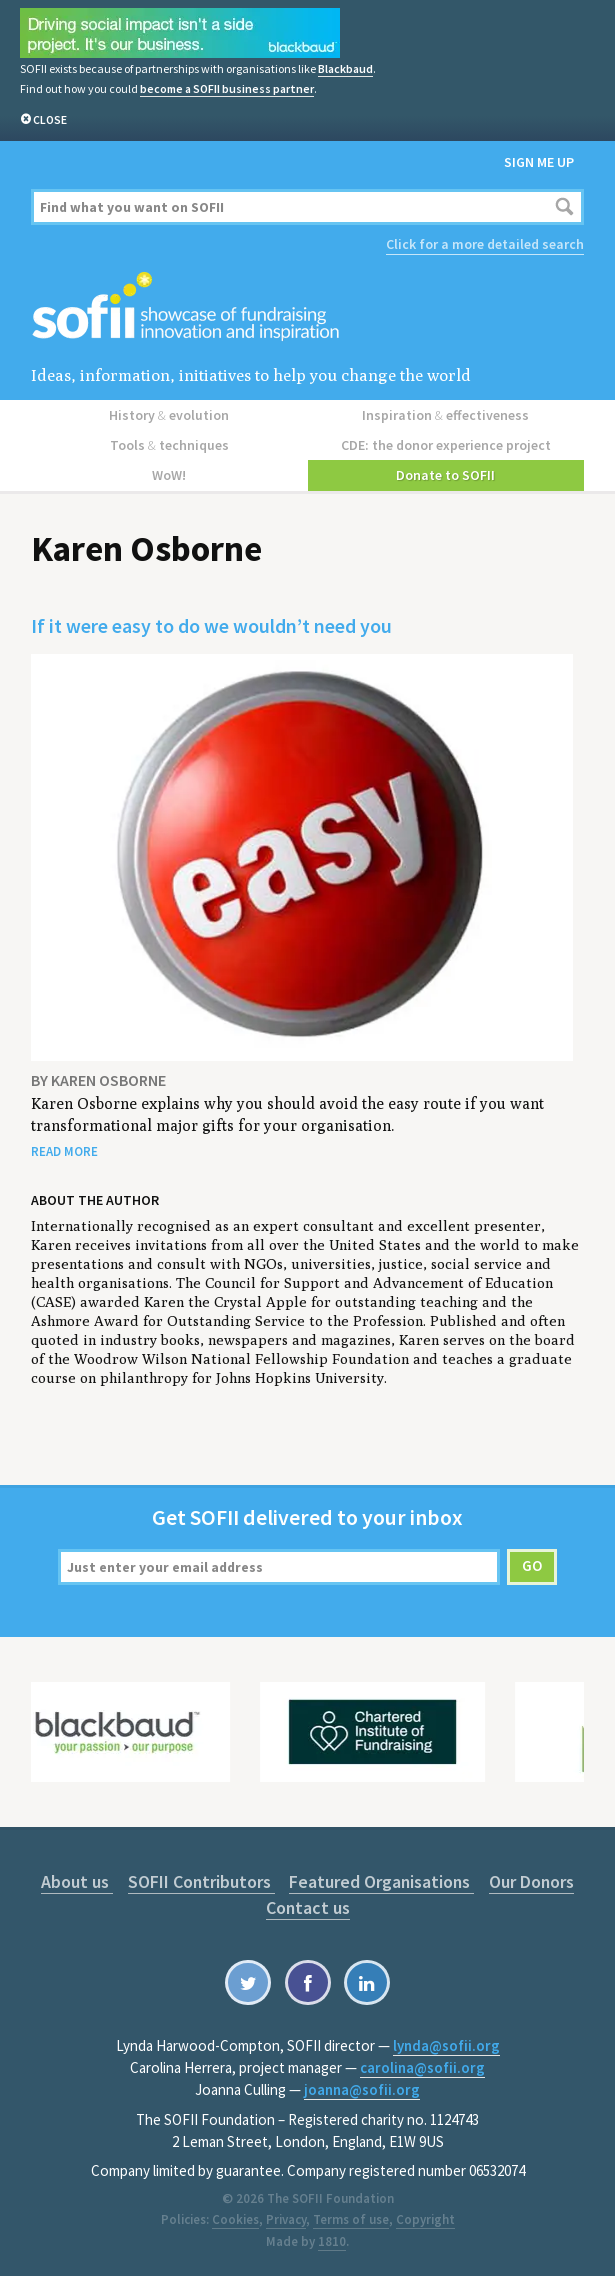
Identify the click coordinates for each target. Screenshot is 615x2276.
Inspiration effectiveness (445, 415)
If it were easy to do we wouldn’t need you (211, 625)
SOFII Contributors (201, 1881)
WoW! (169, 475)
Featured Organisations (381, 1881)
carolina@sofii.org (422, 2067)
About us (77, 1881)
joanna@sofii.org (362, 2089)
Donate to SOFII (445, 475)
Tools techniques (169, 445)
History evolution (169, 415)
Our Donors (531, 1881)
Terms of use (351, 2219)
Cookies (235, 2219)
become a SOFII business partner (227, 88)
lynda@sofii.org (446, 2045)
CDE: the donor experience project (446, 445)
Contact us (308, 1907)
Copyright (425, 2219)
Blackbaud (345, 68)
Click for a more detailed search (485, 244)
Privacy (286, 2219)
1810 (332, 2241)
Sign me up (539, 162)
